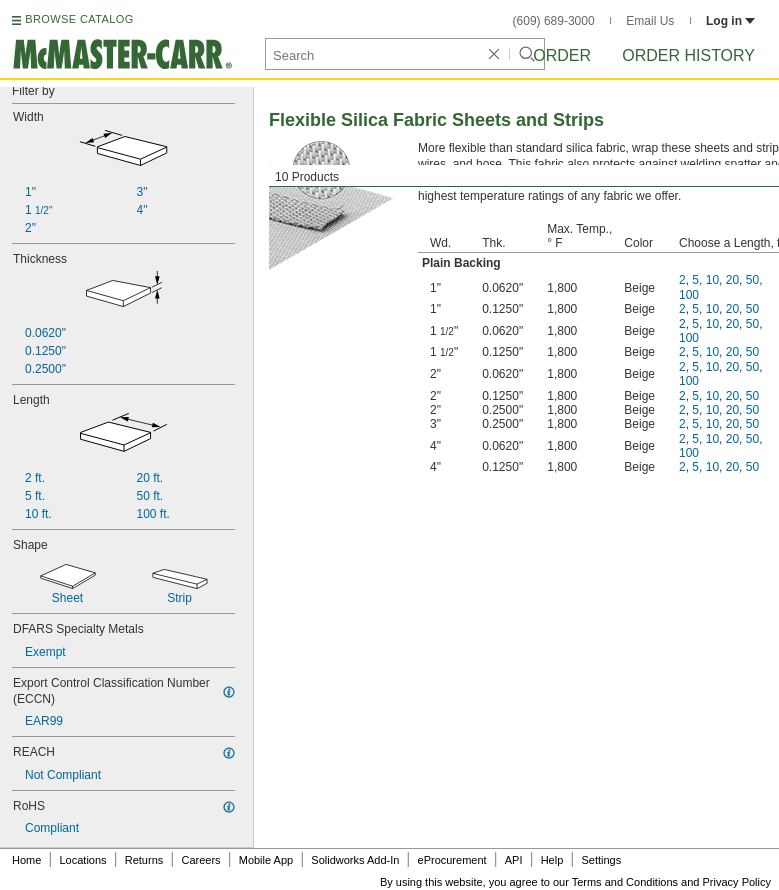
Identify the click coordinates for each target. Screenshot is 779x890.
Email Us (650, 21)
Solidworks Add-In (355, 860)
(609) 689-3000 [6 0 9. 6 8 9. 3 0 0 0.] (554, 21)
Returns (144, 860)
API (514, 860)
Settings (601, 860)
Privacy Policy (737, 882)
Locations (83, 860)
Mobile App (266, 860)
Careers (200, 860)
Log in (730, 21)
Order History (688, 55)
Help (552, 860)
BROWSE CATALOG (79, 19)
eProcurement (452, 860)
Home (26, 860)
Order (562, 55)
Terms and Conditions (625, 882)
